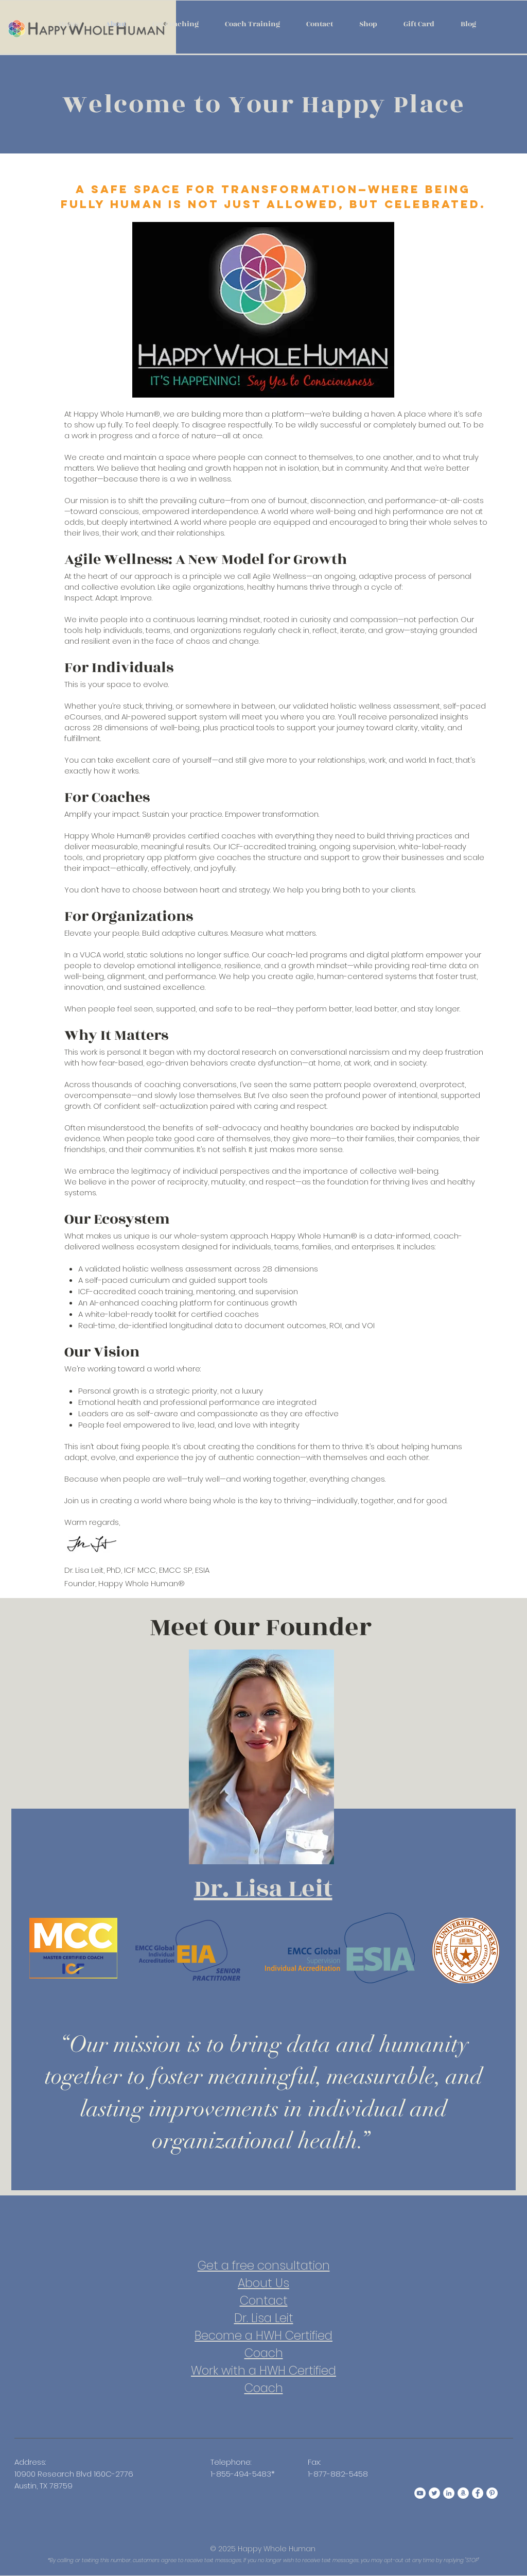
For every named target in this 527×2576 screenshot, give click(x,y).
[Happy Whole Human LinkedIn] (448, 2493)
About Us (263, 2283)
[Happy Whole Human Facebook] (477, 2493)
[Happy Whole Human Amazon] (463, 2493)
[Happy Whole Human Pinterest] (492, 2493)
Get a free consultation (264, 2265)
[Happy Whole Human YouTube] (420, 2493)
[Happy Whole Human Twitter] (434, 2493)
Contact (264, 2300)
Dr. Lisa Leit (263, 2318)
